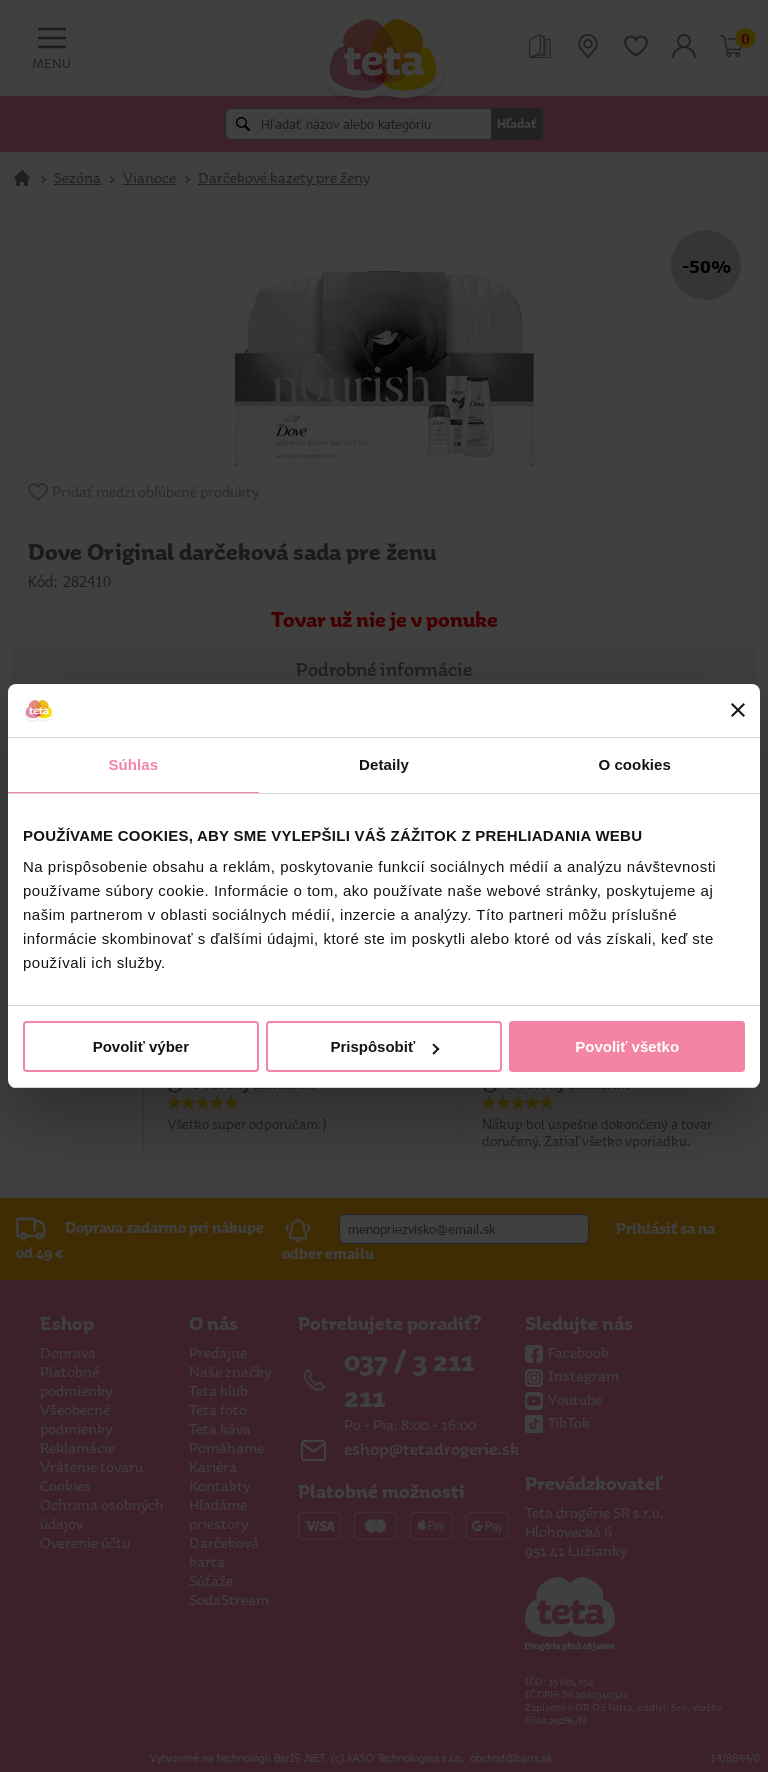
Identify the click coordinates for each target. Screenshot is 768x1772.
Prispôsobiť (384, 1046)
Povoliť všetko (627, 1046)
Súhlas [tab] (133, 764)
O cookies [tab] (634, 764)
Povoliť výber (141, 1046)
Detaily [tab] (384, 764)
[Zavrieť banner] (738, 710)
